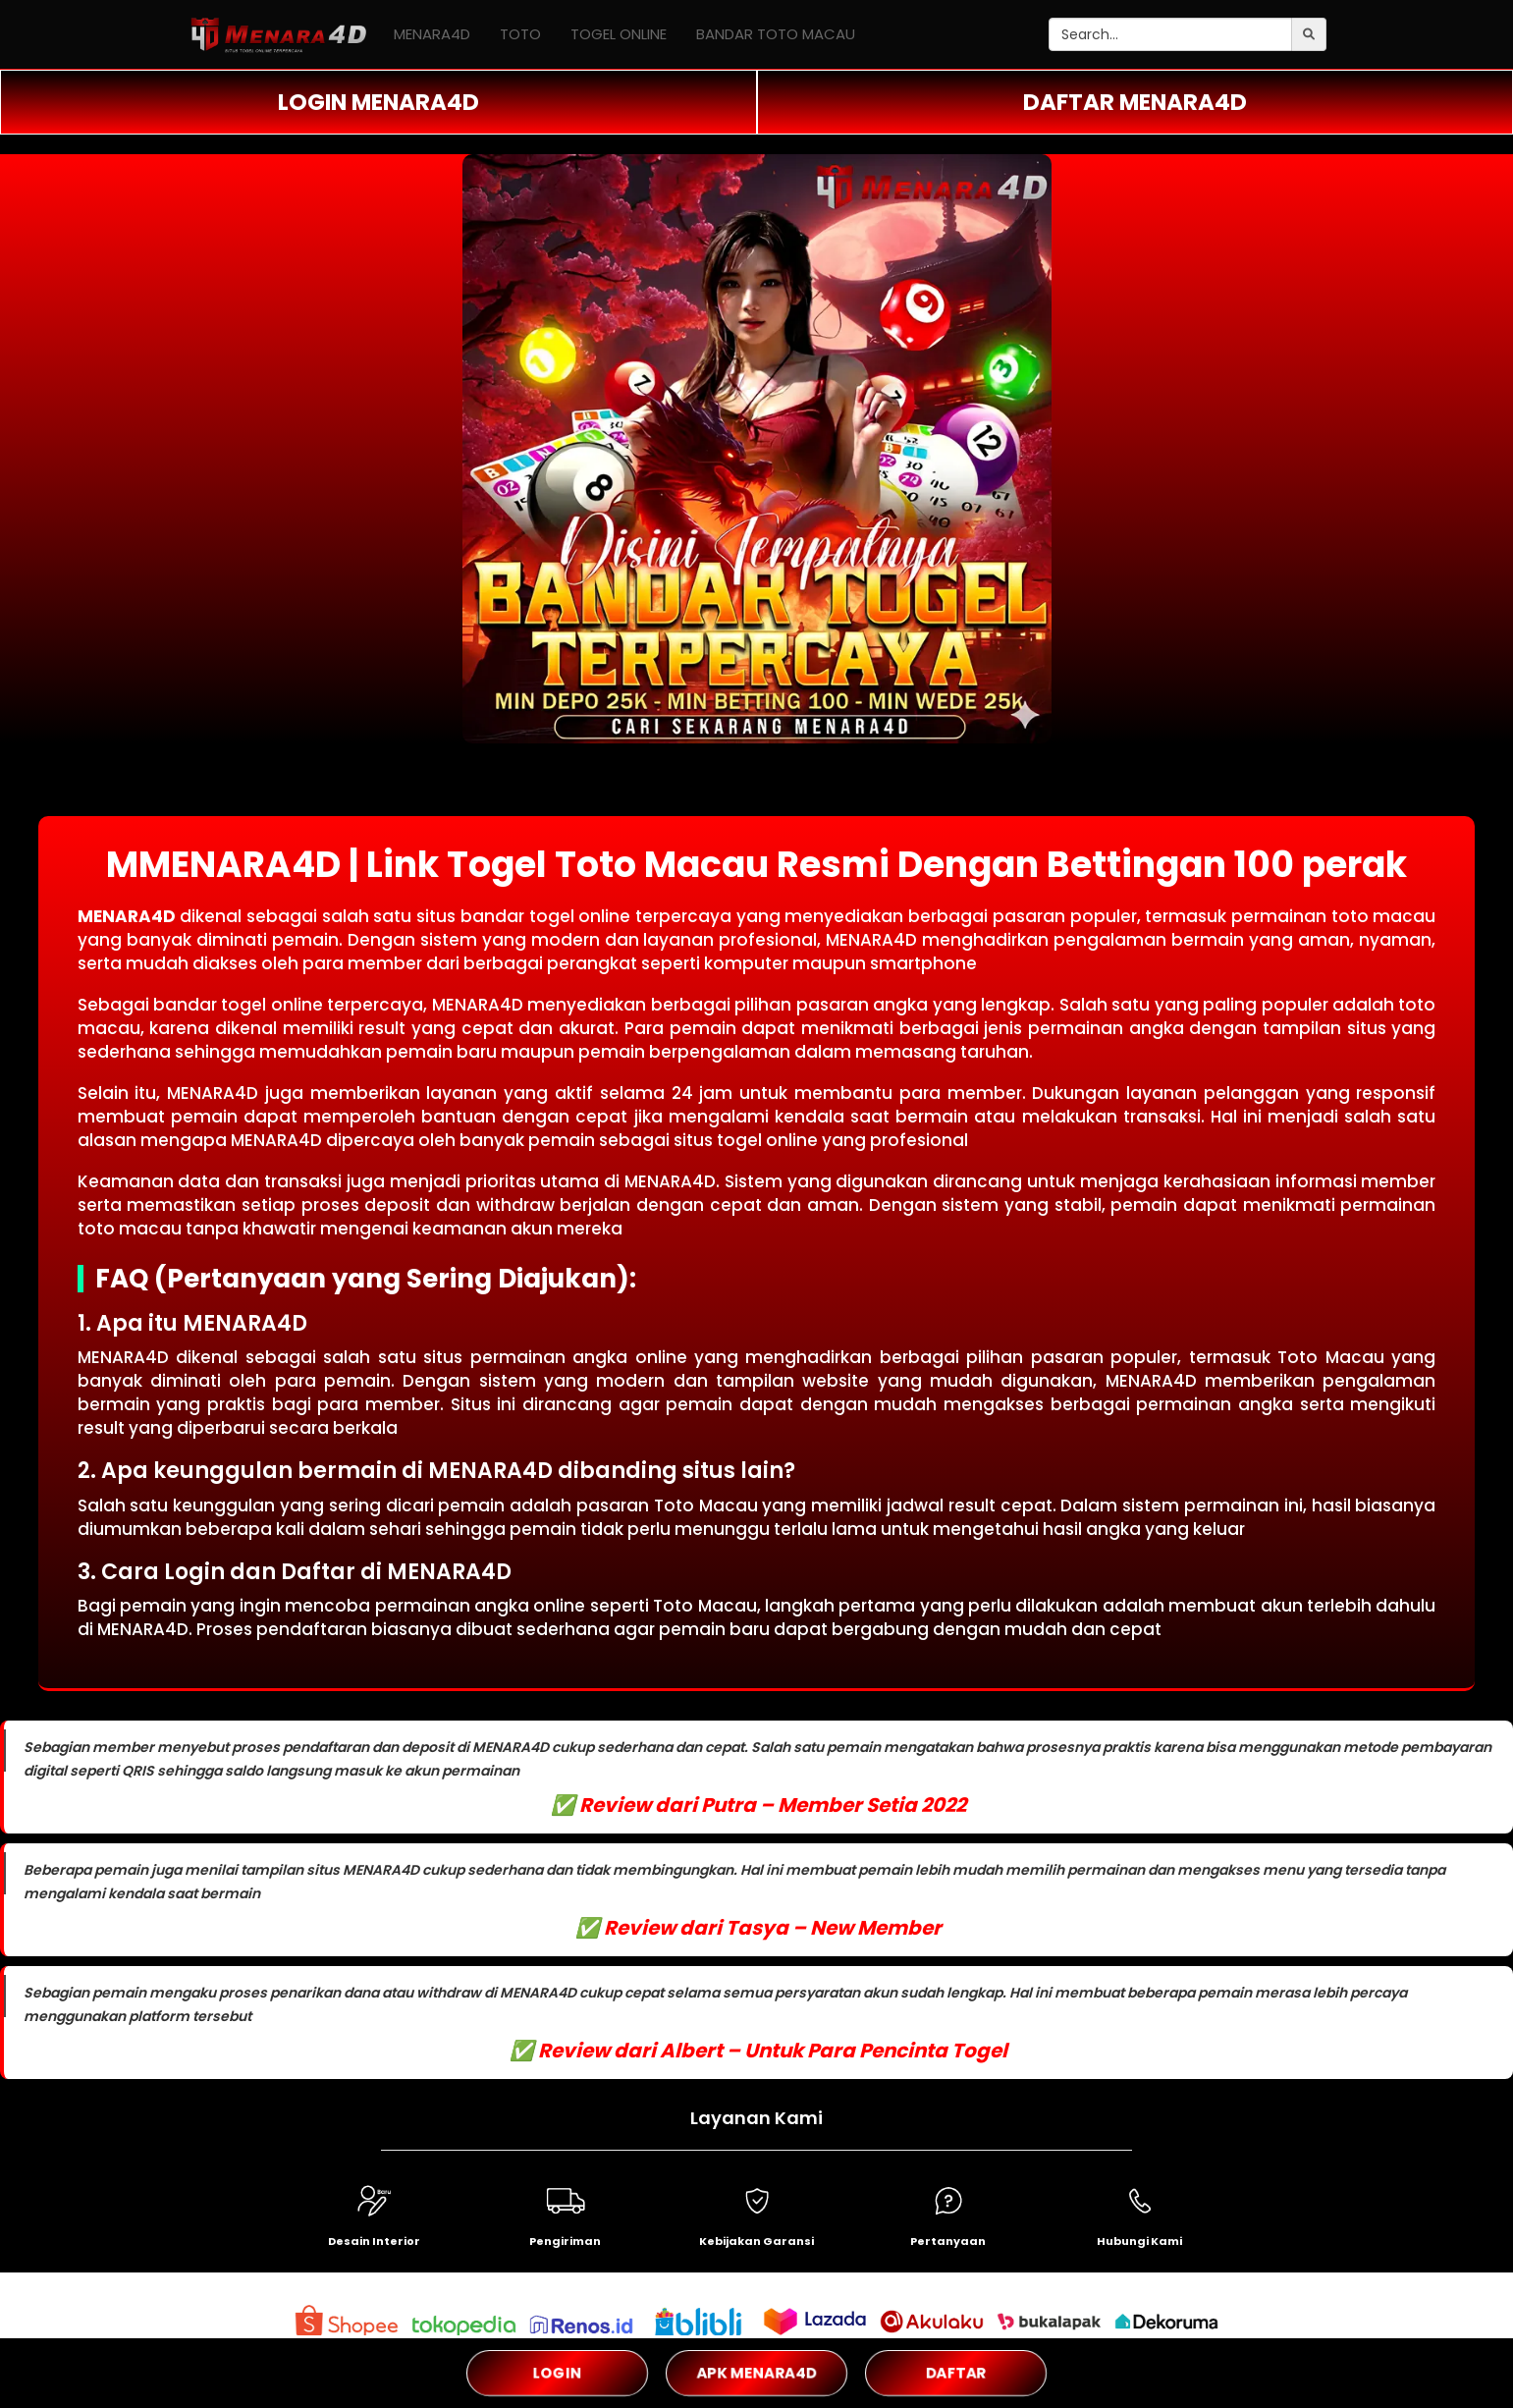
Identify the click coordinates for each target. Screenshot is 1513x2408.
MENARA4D (432, 34)
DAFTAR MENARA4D (1135, 102)
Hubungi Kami (1139, 2241)
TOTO (520, 34)
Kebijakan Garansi (756, 2241)
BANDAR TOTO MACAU (775, 34)
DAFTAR (956, 2372)
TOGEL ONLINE (618, 34)
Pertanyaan (948, 2241)
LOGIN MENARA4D (378, 102)
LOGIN (556, 2372)
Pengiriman (565, 2241)
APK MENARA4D (757, 2372)
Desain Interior (374, 2241)
